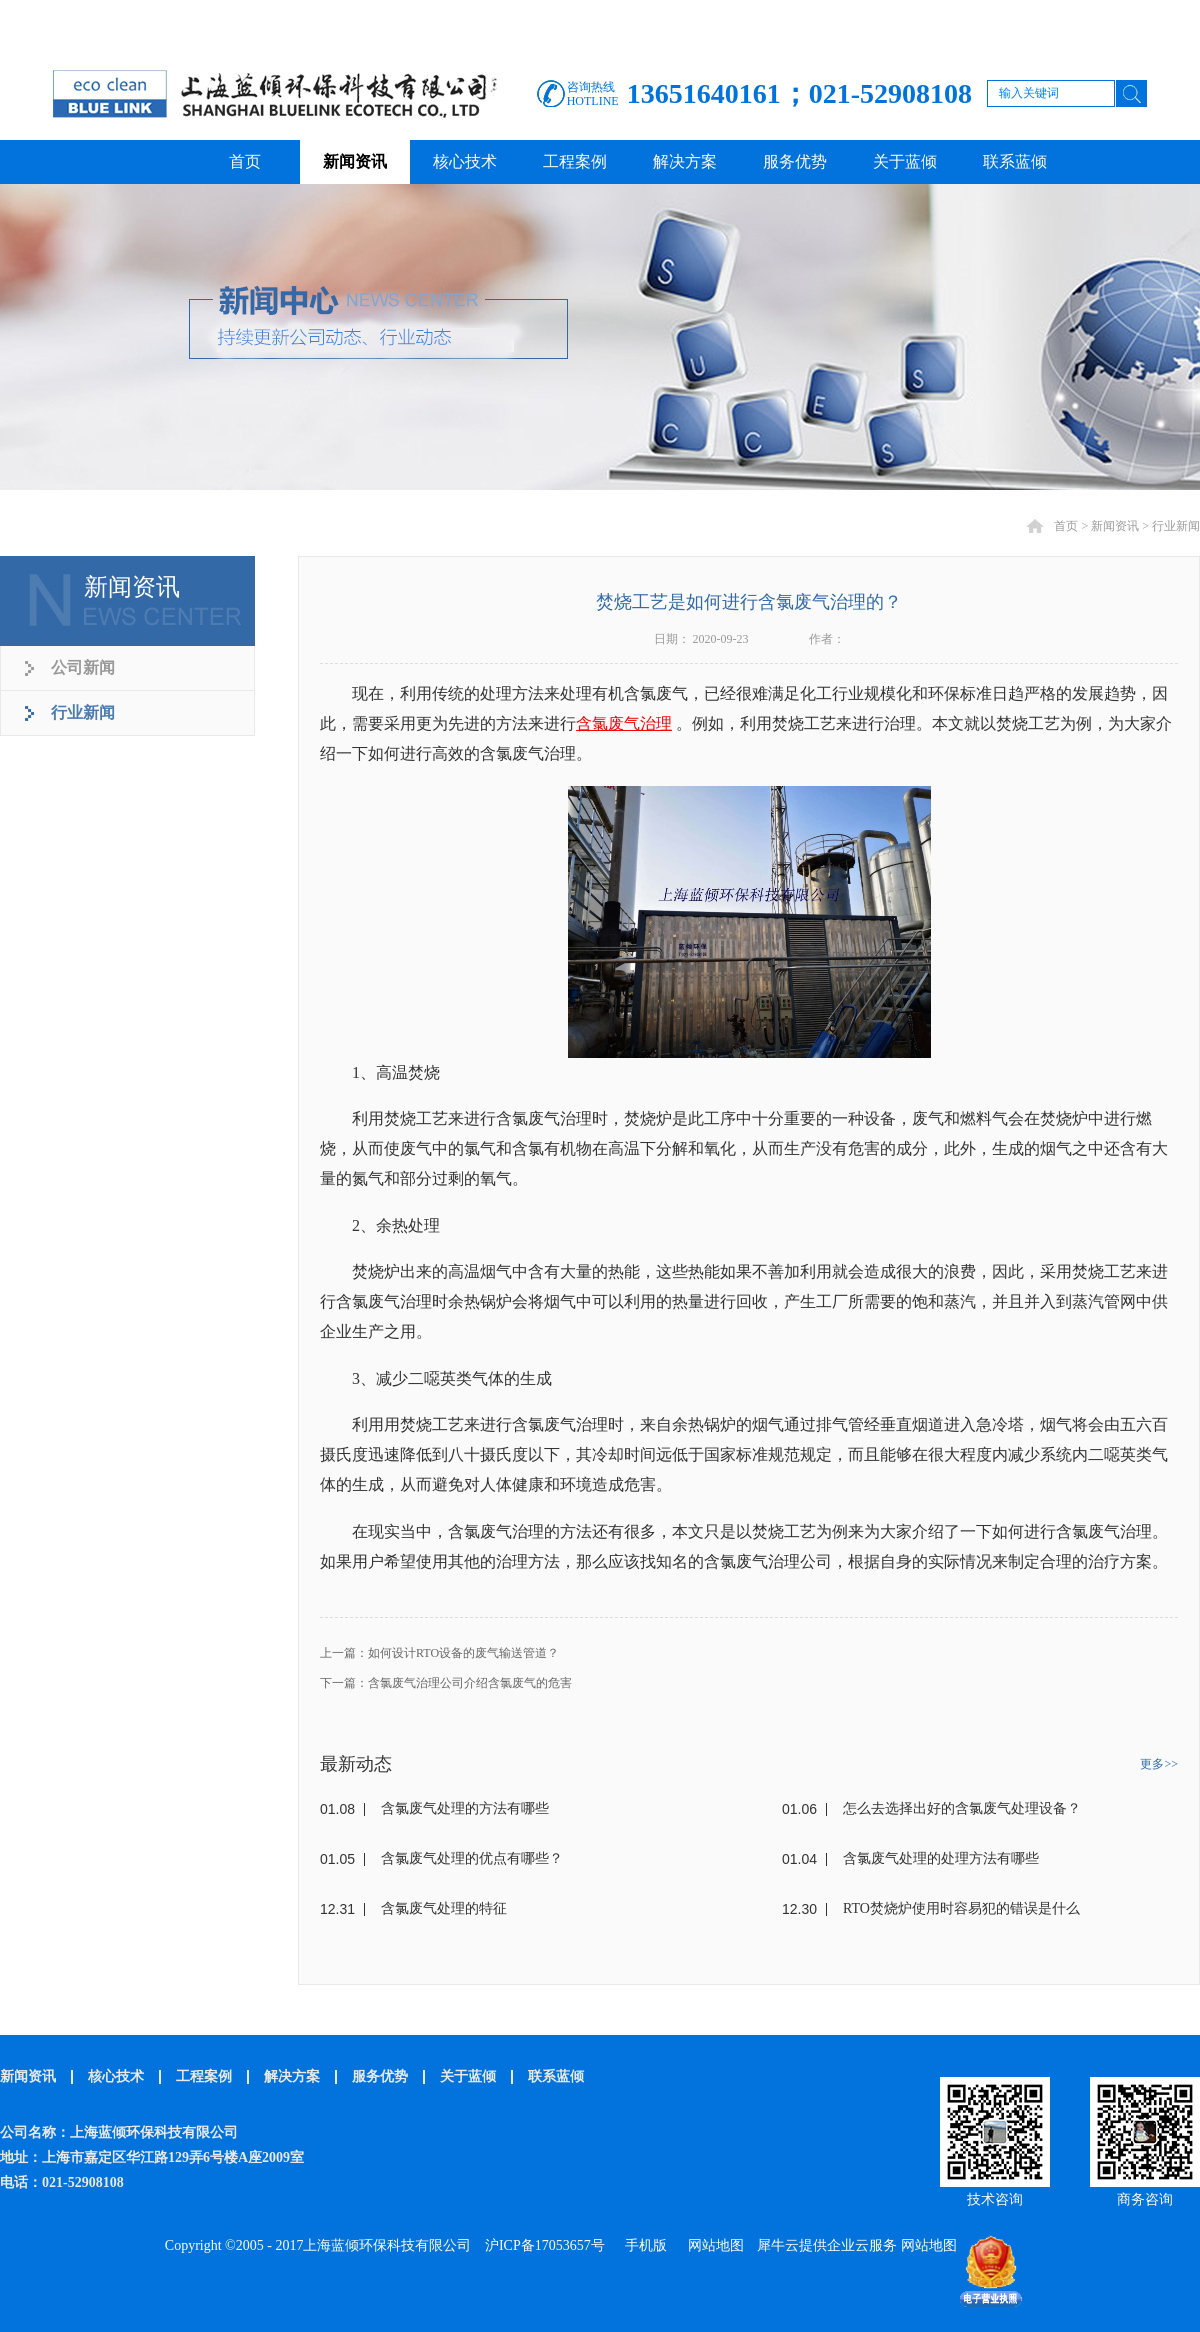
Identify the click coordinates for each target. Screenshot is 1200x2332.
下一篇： (446, 1683)
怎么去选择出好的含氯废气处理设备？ (962, 1808)
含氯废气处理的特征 (444, 1908)
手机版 (642, 2245)
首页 (245, 161)
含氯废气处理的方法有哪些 (465, 1808)
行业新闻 (1176, 526)
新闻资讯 (1115, 526)
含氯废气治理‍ (624, 723)
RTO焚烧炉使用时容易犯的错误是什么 (961, 1908)
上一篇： (439, 1653)
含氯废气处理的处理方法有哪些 (941, 1858)
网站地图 (712, 2245)
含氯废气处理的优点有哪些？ (472, 1858)
